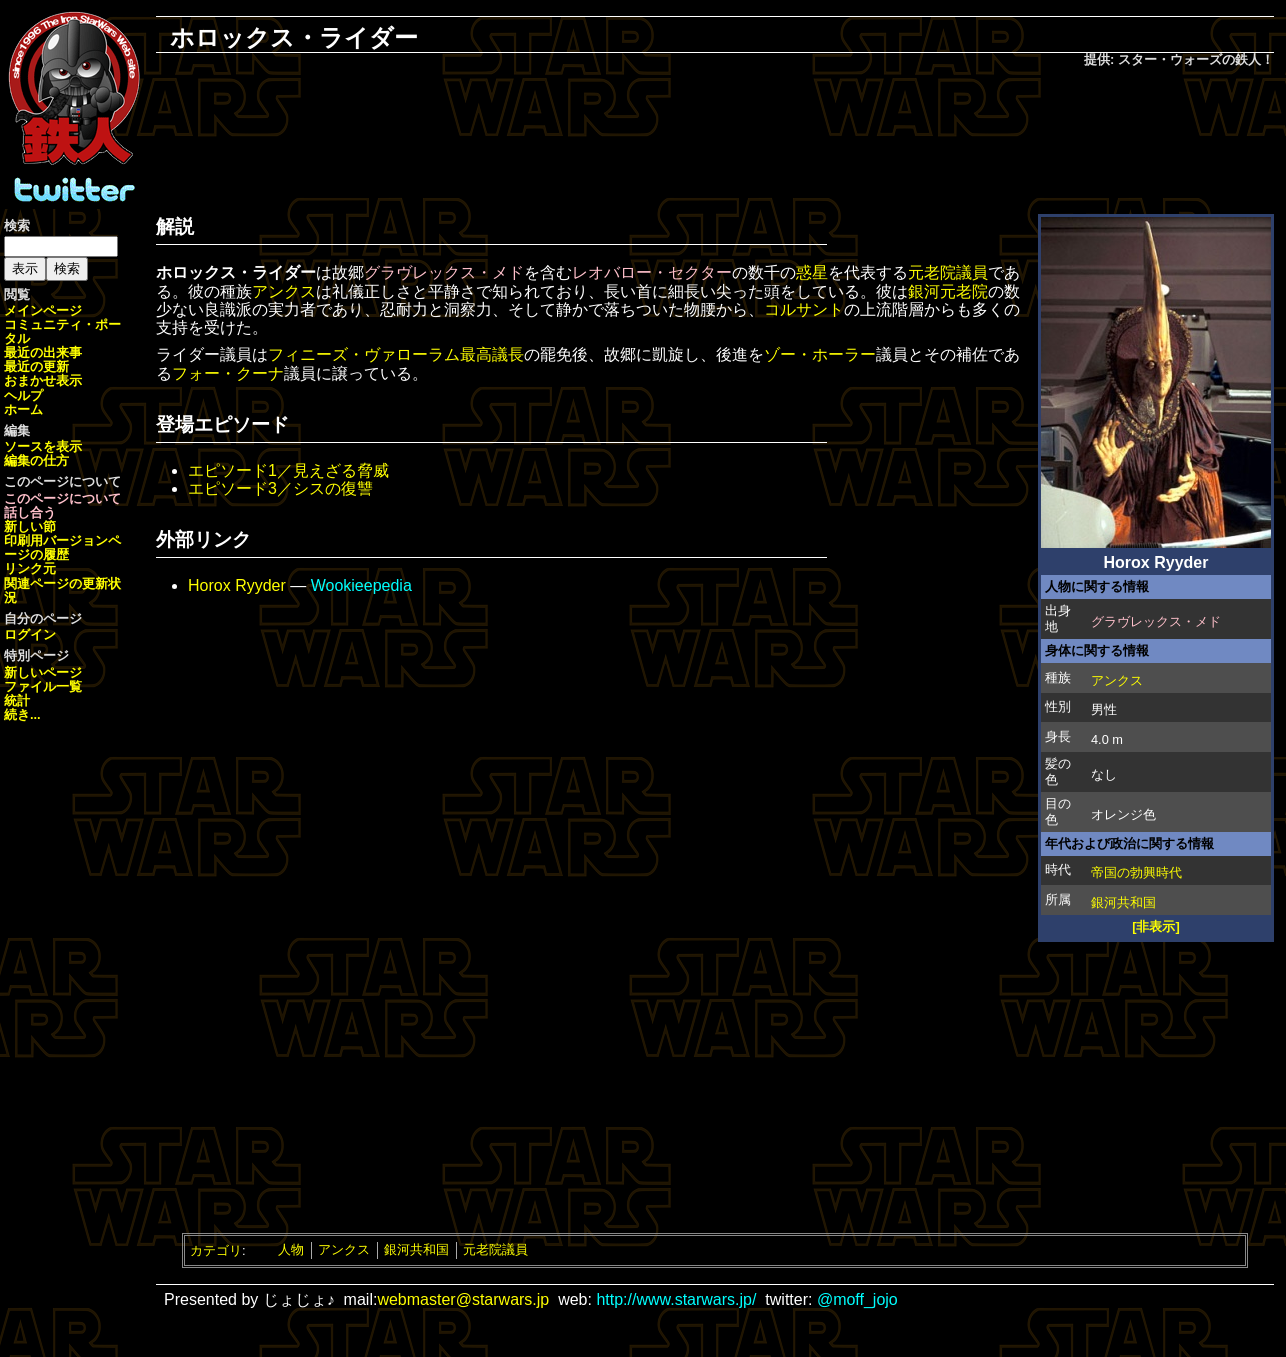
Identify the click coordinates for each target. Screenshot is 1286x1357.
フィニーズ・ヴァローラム (364, 354)
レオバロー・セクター (652, 272)
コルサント (804, 309)
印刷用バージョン (56, 540)
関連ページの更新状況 (62, 590)
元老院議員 (948, 272)
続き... (22, 714)
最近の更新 (36, 366)
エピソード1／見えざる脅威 (288, 470)
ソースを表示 (43, 446)
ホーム (23, 409)
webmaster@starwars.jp (463, 1299)
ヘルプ (23, 395)
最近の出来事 (43, 352)
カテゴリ (216, 1249)
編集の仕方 (36, 460)
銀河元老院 (948, 291)
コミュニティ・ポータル (62, 331)
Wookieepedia (361, 585)
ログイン (30, 634)
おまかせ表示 (43, 380)
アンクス (1117, 680)
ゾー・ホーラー (820, 354)
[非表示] (1156, 926)
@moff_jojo (857, 1299)
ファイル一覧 (43, 686)
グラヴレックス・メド (1156, 621)
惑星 (812, 272)
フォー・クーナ (228, 373)
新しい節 (30, 526)
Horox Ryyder (237, 585)
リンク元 (30, 568)
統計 (17, 700)
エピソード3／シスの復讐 (280, 488)
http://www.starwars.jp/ (676, 1299)
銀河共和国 (1123, 902)
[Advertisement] (715, 136)
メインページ (43, 310)
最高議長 (492, 354)
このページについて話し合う (62, 505)
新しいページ (43, 672)
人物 (291, 1249)
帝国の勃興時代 (1136, 872)
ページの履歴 (62, 547)
